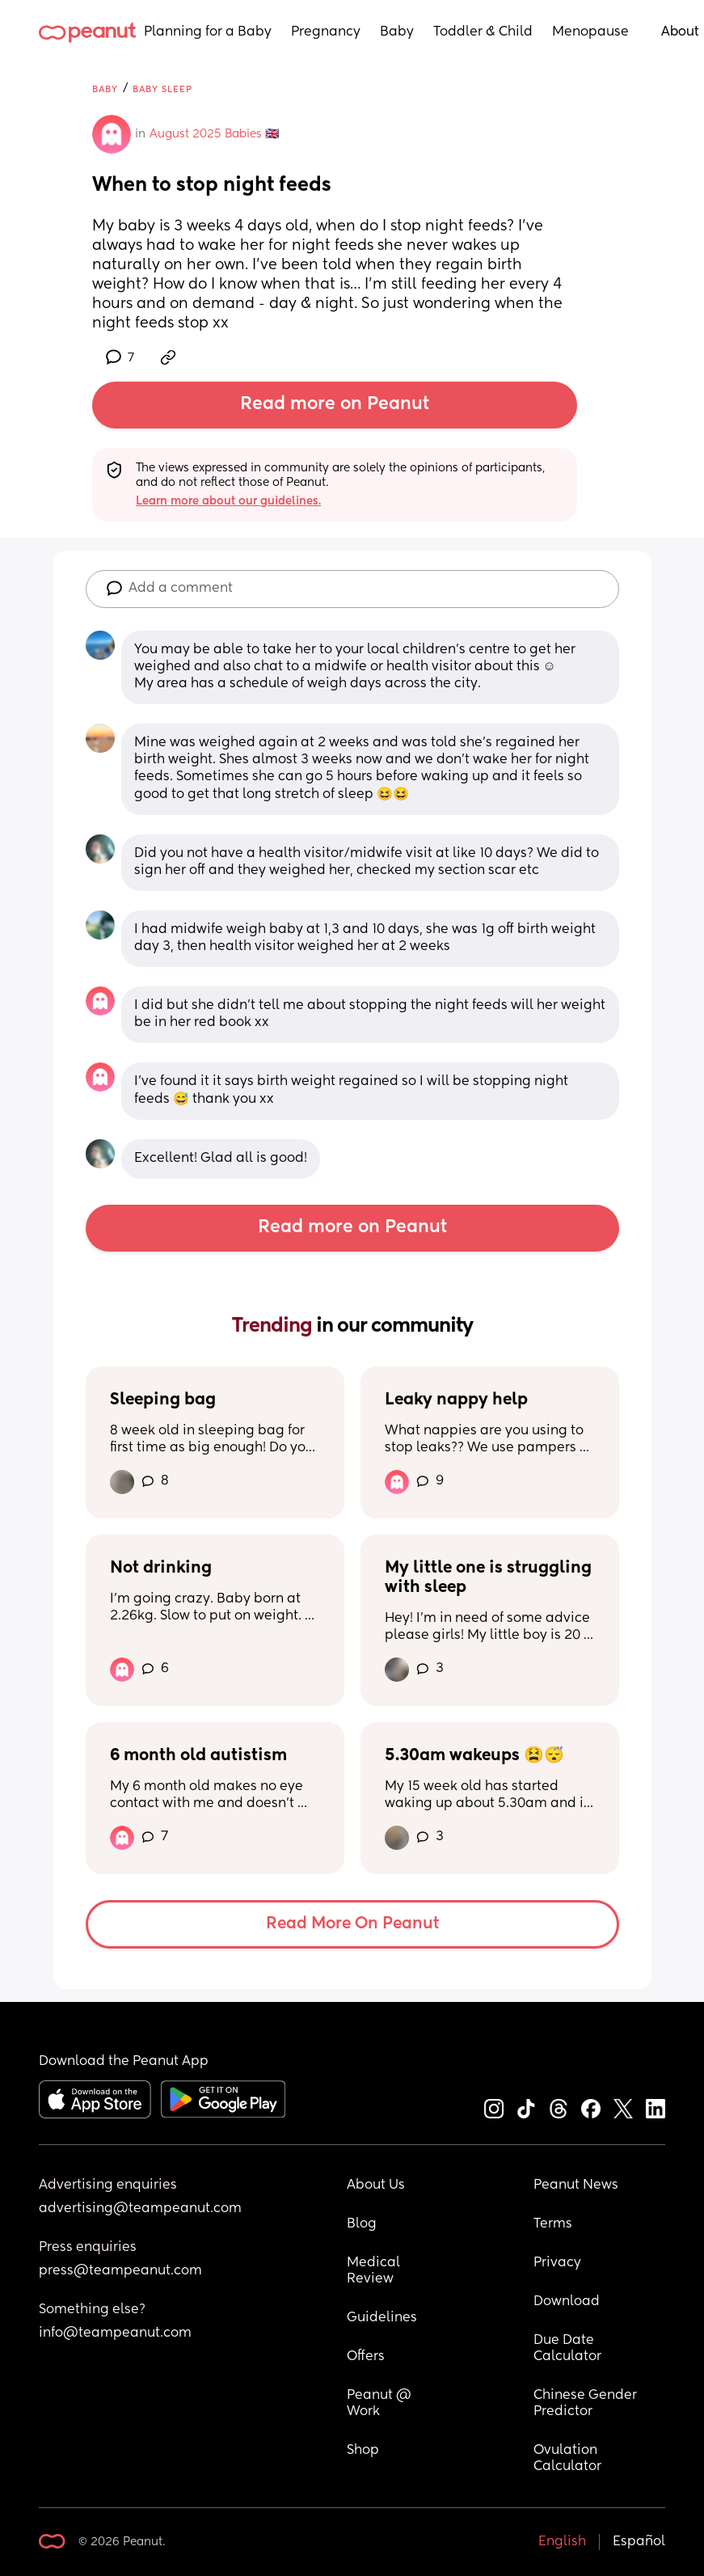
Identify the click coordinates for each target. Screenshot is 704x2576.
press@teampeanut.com (120, 2271)
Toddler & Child (483, 32)
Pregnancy (325, 32)
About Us (376, 2185)
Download (566, 2301)
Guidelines (382, 2318)
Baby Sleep (162, 89)
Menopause (590, 32)
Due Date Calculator (567, 2348)
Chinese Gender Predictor (586, 2403)
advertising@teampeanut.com (140, 2208)
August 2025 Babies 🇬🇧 (214, 134)
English (562, 2542)
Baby (397, 32)
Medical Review (375, 2271)
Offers (366, 2356)
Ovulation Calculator (567, 2458)
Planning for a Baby (208, 32)
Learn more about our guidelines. (228, 501)
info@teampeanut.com (115, 2333)
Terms (552, 2224)
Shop (363, 2450)
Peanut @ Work (381, 2403)
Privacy (557, 2263)
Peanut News (575, 2185)
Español (639, 2542)
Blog (362, 2224)
